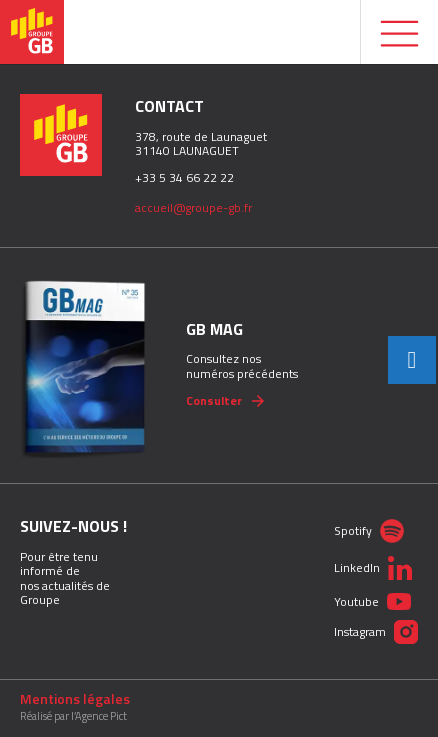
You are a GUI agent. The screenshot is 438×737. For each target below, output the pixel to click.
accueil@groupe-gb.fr (193, 207)
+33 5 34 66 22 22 (184, 177)
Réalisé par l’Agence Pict (73, 716)
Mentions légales (75, 699)
